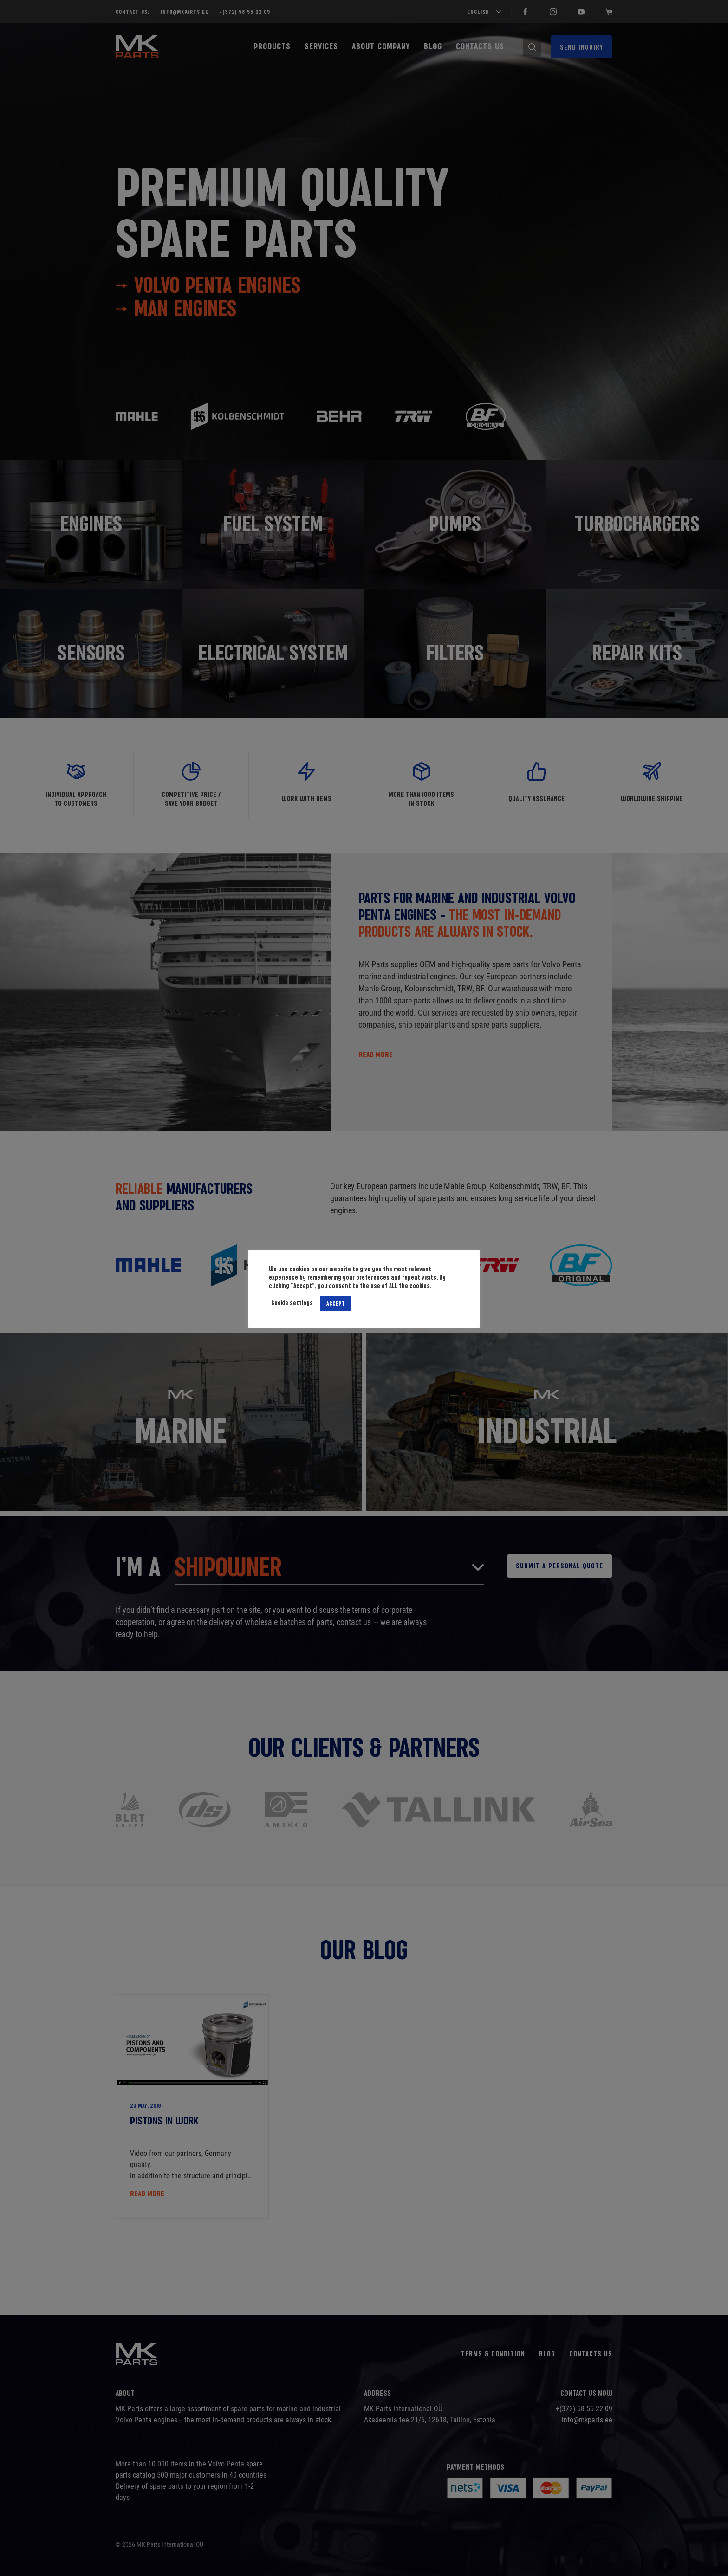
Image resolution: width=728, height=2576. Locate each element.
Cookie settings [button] (292, 1303)
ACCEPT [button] (335, 1303)
